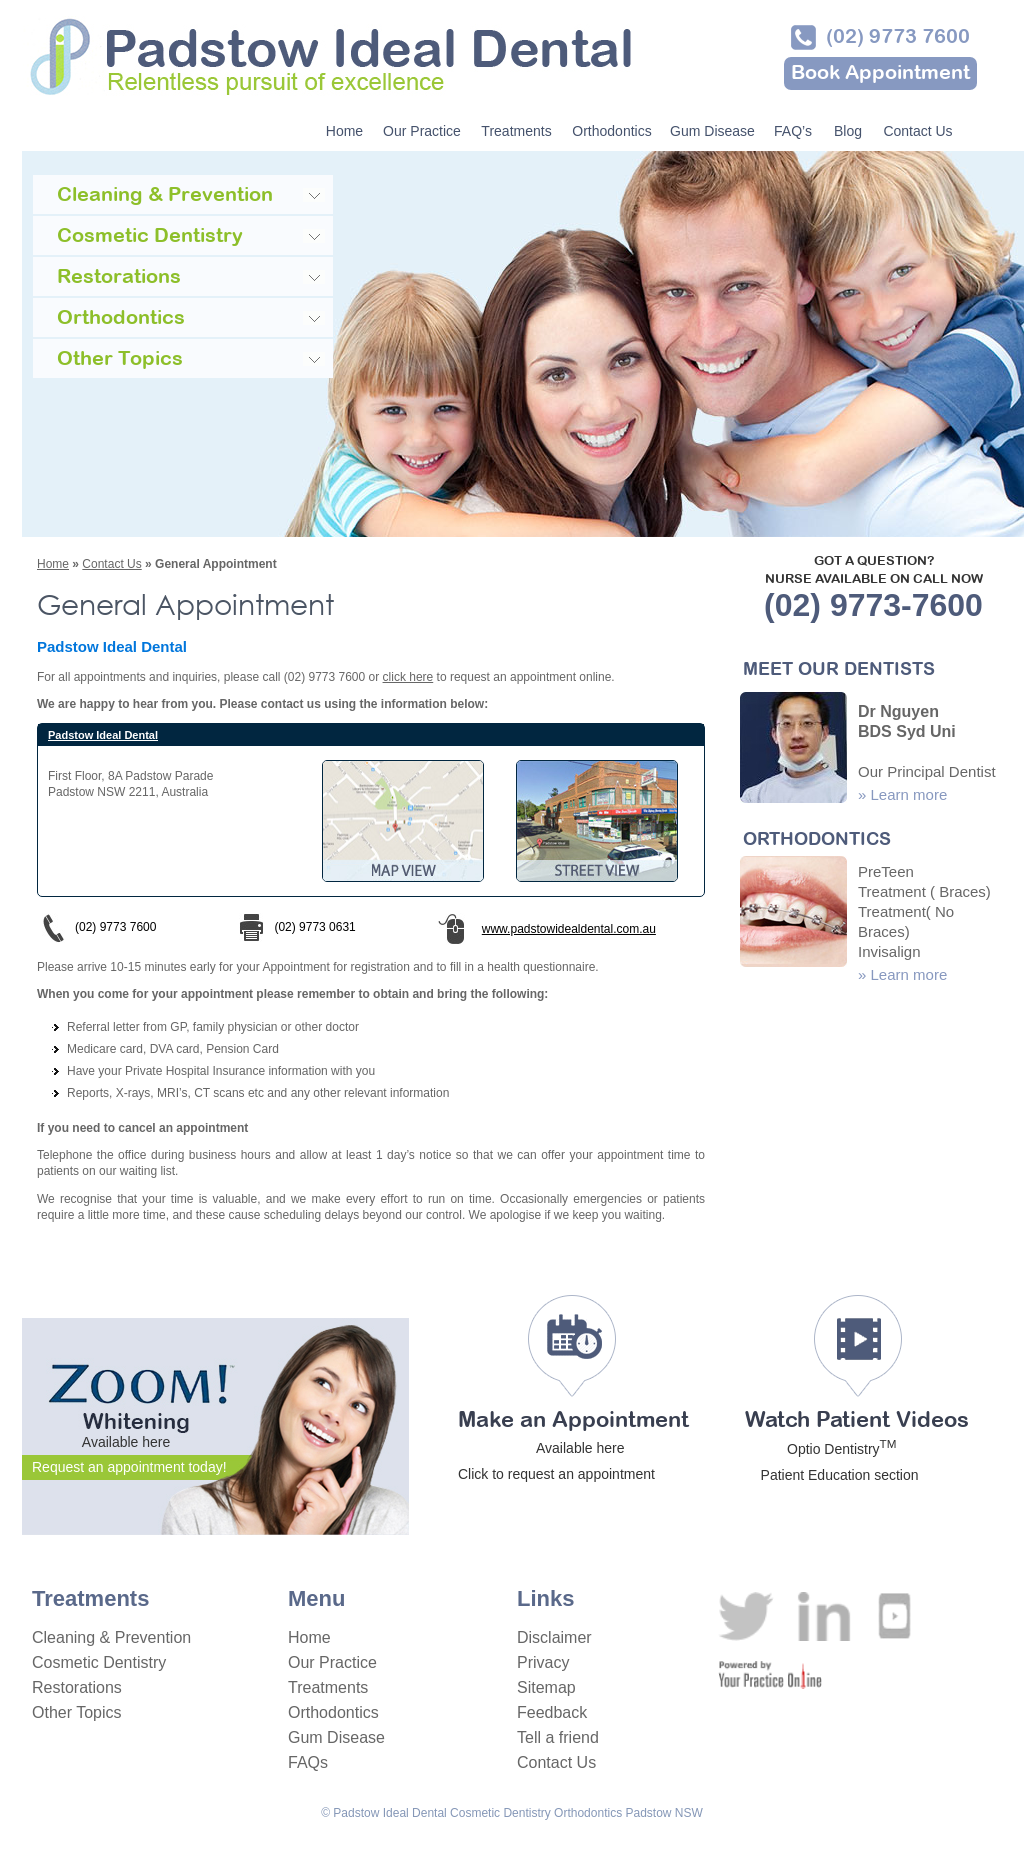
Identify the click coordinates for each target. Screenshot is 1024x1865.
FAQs (308, 1762)
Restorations (77, 1687)
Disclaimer (554, 1637)
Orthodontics (611, 131)
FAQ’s (793, 131)
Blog (848, 131)
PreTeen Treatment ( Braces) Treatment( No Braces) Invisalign (924, 911)
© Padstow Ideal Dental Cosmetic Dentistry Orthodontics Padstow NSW (512, 1813)
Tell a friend (558, 1737)
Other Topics (77, 1712)
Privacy (543, 1662)
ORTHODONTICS (817, 840)
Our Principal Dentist (927, 771)
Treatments (516, 131)
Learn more (909, 794)
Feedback (552, 1712)
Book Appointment (880, 73)
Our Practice (422, 131)
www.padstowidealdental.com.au (558, 929)
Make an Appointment (573, 1446)
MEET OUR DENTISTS (839, 670)
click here (408, 677)
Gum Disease (712, 131)
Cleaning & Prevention (111, 1637)
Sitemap (546, 1687)
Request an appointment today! (129, 1467)
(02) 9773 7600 (898, 37)
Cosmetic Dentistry (99, 1662)
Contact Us (917, 131)
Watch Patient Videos (857, 1447)
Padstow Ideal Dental (103, 735)
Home (344, 131)
